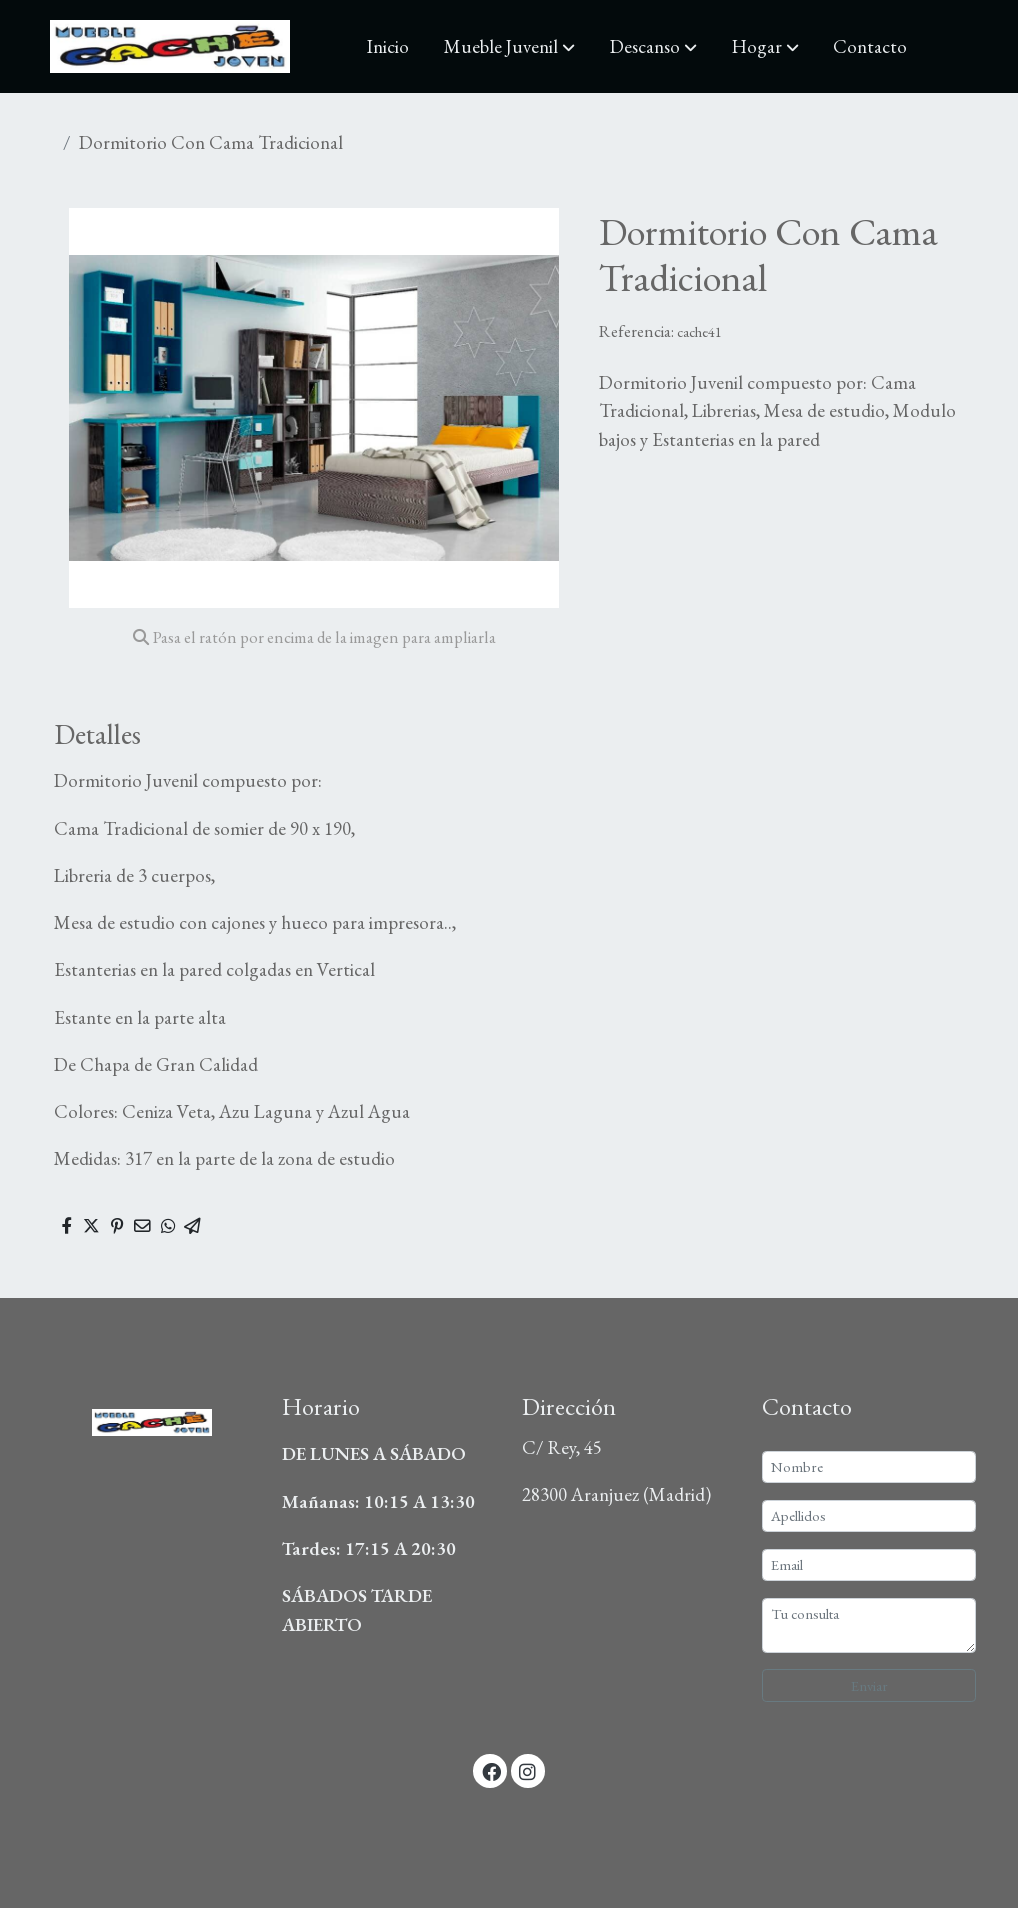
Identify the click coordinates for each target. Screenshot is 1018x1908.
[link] (170, 46)
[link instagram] (528, 1770)
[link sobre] (149, 1417)
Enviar (869, 1685)
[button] (509, 47)
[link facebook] (491, 1770)
